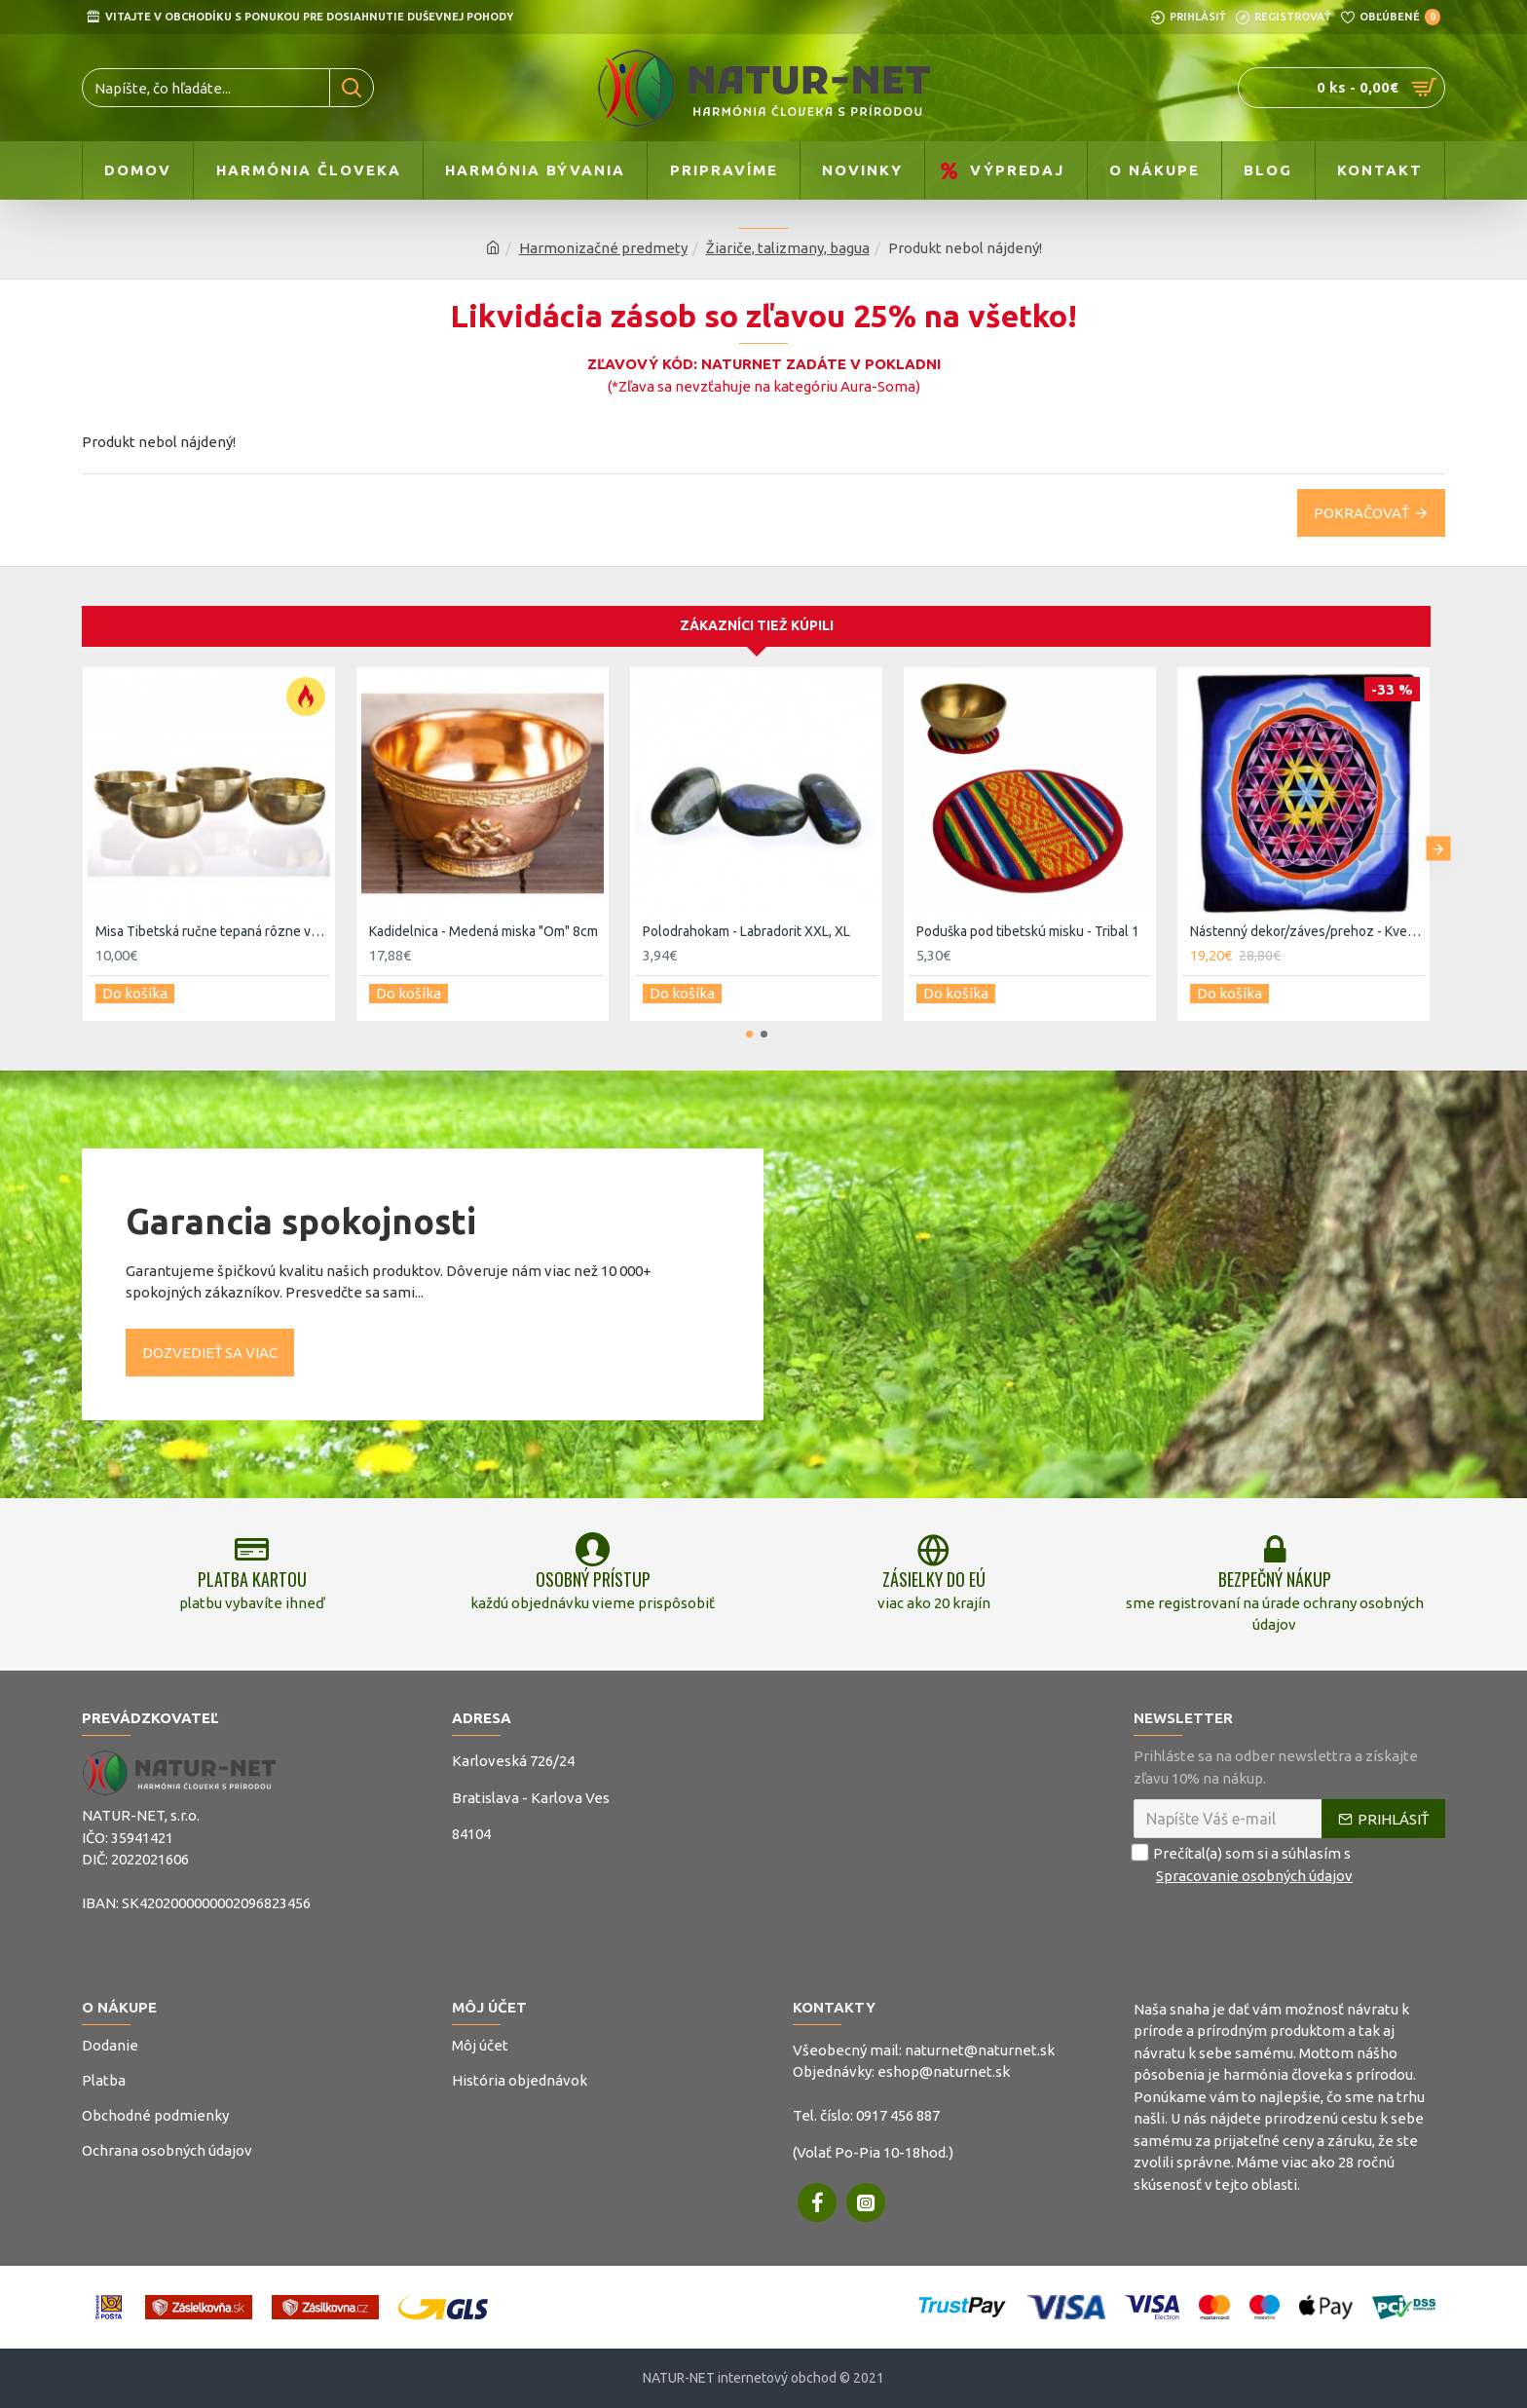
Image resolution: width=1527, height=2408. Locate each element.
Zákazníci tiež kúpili (757, 615)
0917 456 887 (898, 2115)
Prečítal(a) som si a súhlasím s (1245, 1865)
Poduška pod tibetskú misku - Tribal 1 (1027, 920)
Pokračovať (1361, 513)
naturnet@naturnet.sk (980, 2050)
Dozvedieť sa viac (210, 1333)
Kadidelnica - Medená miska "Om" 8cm (483, 920)
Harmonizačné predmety (603, 248)
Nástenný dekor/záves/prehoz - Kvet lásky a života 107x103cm (1307, 920)
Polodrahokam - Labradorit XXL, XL (746, 920)
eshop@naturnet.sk (943, 2071)
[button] (1438, 834)
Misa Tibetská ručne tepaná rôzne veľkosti (212, 920)
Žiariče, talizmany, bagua (788, 248)
